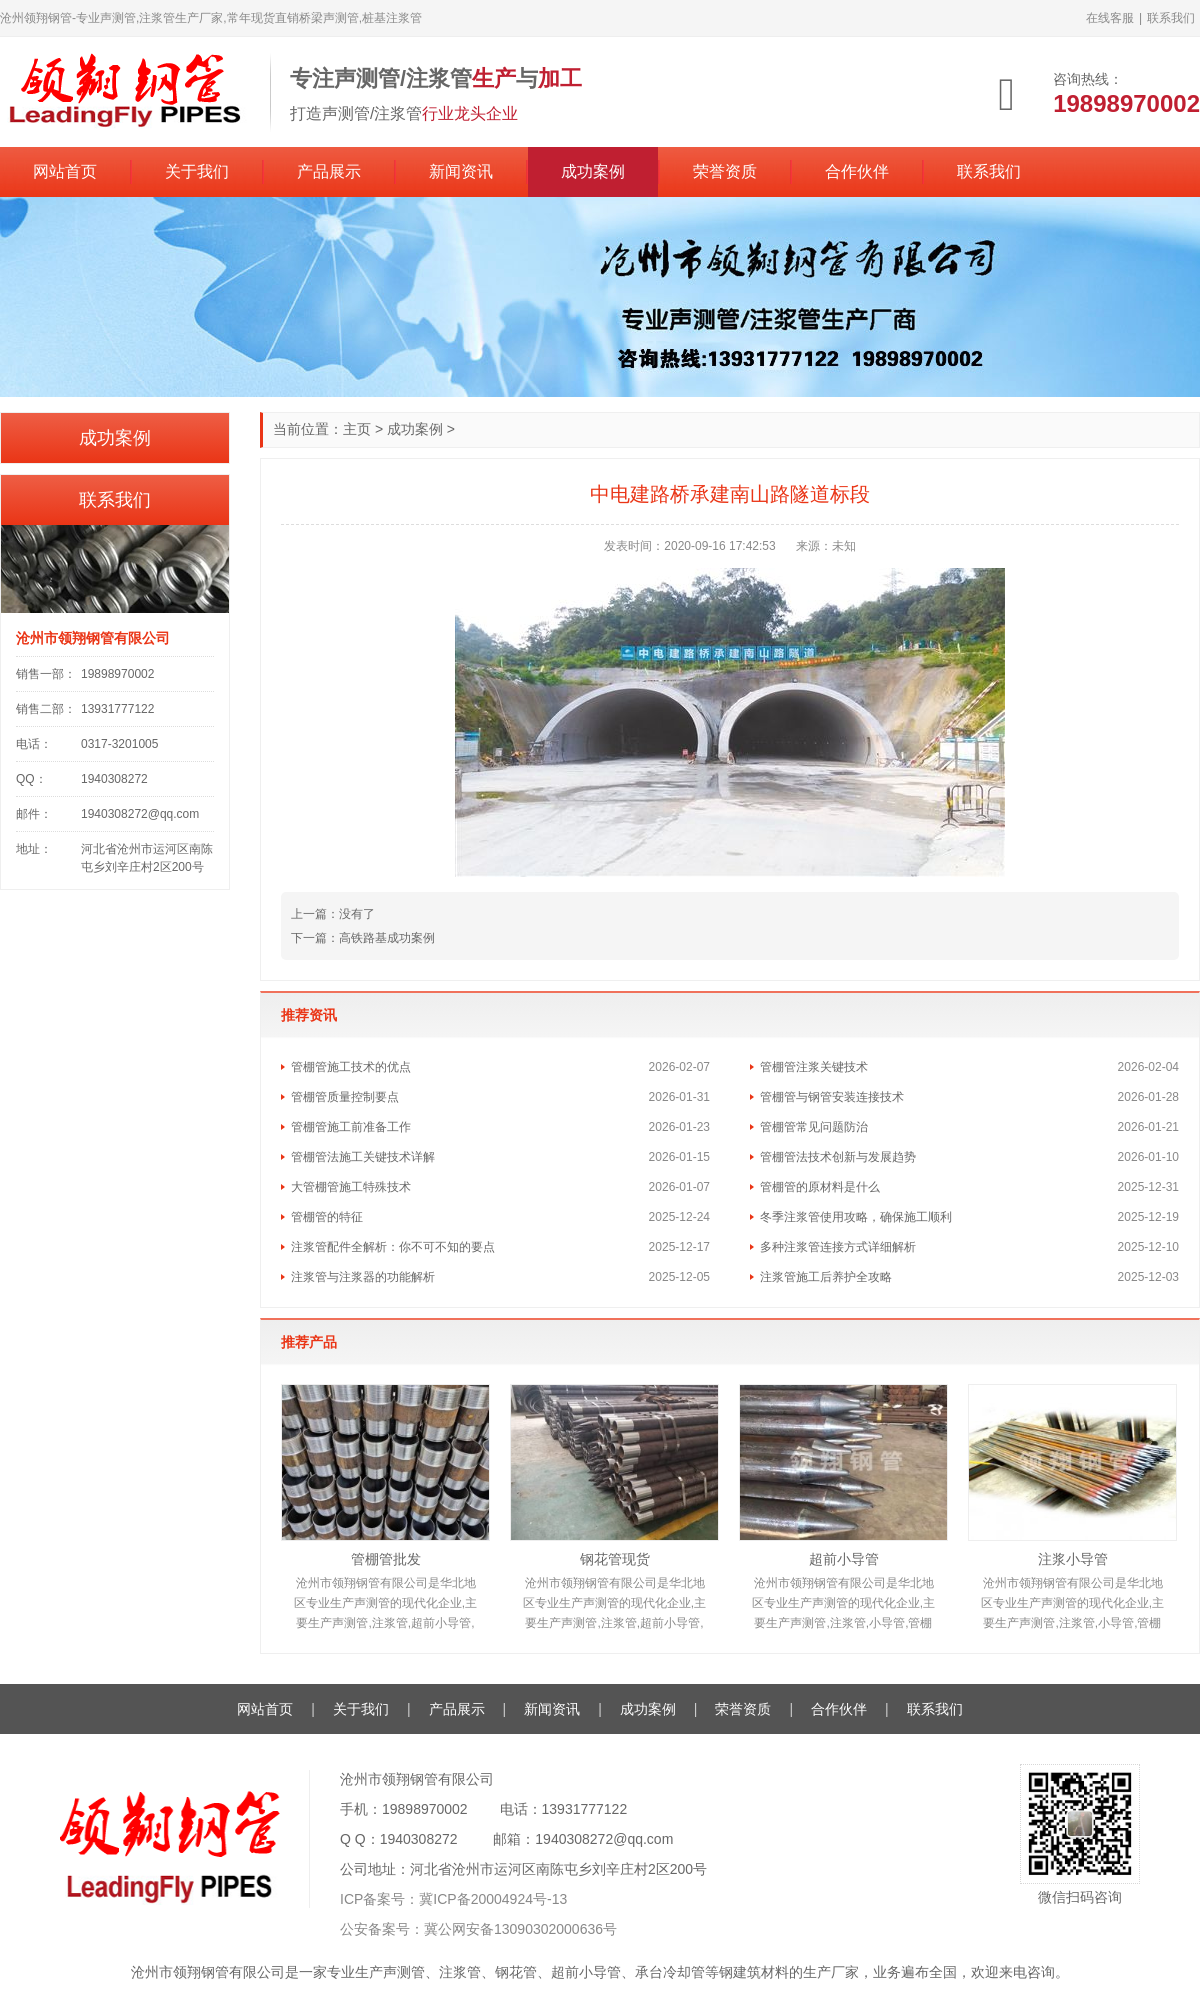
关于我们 (197, 171)
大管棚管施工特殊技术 (351, 1187)
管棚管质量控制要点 (345, 1097)
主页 (357, 429)
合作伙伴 (857, 171)
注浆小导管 (1073, 1559)
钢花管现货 (615, 1559)
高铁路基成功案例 (387, 938)
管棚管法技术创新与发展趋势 (838, 1157)
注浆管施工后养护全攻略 (826, 1277)
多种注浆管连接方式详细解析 (838, 1247)
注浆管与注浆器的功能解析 (363, 1277)
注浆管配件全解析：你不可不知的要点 (393, 1247)
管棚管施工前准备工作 (351, 1127)
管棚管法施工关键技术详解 (363, 1157)
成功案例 (593, 171)
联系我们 (1171, 18)
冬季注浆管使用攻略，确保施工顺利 (856, 1217)
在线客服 (1110, 18)
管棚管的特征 (327, 1217)
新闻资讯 (461, 171)
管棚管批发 (386, 1559)
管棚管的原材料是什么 (820, 1187)
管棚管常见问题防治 (814, 1127)
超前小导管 (844, 1559)
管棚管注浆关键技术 (814, 1067)
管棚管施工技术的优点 (351, 1067)
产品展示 (329, 171)
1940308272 (419, 1839)
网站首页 (65, 171)
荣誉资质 (725, 171)
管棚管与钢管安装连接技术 (832, 1097)
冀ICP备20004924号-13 (493, 1899)
